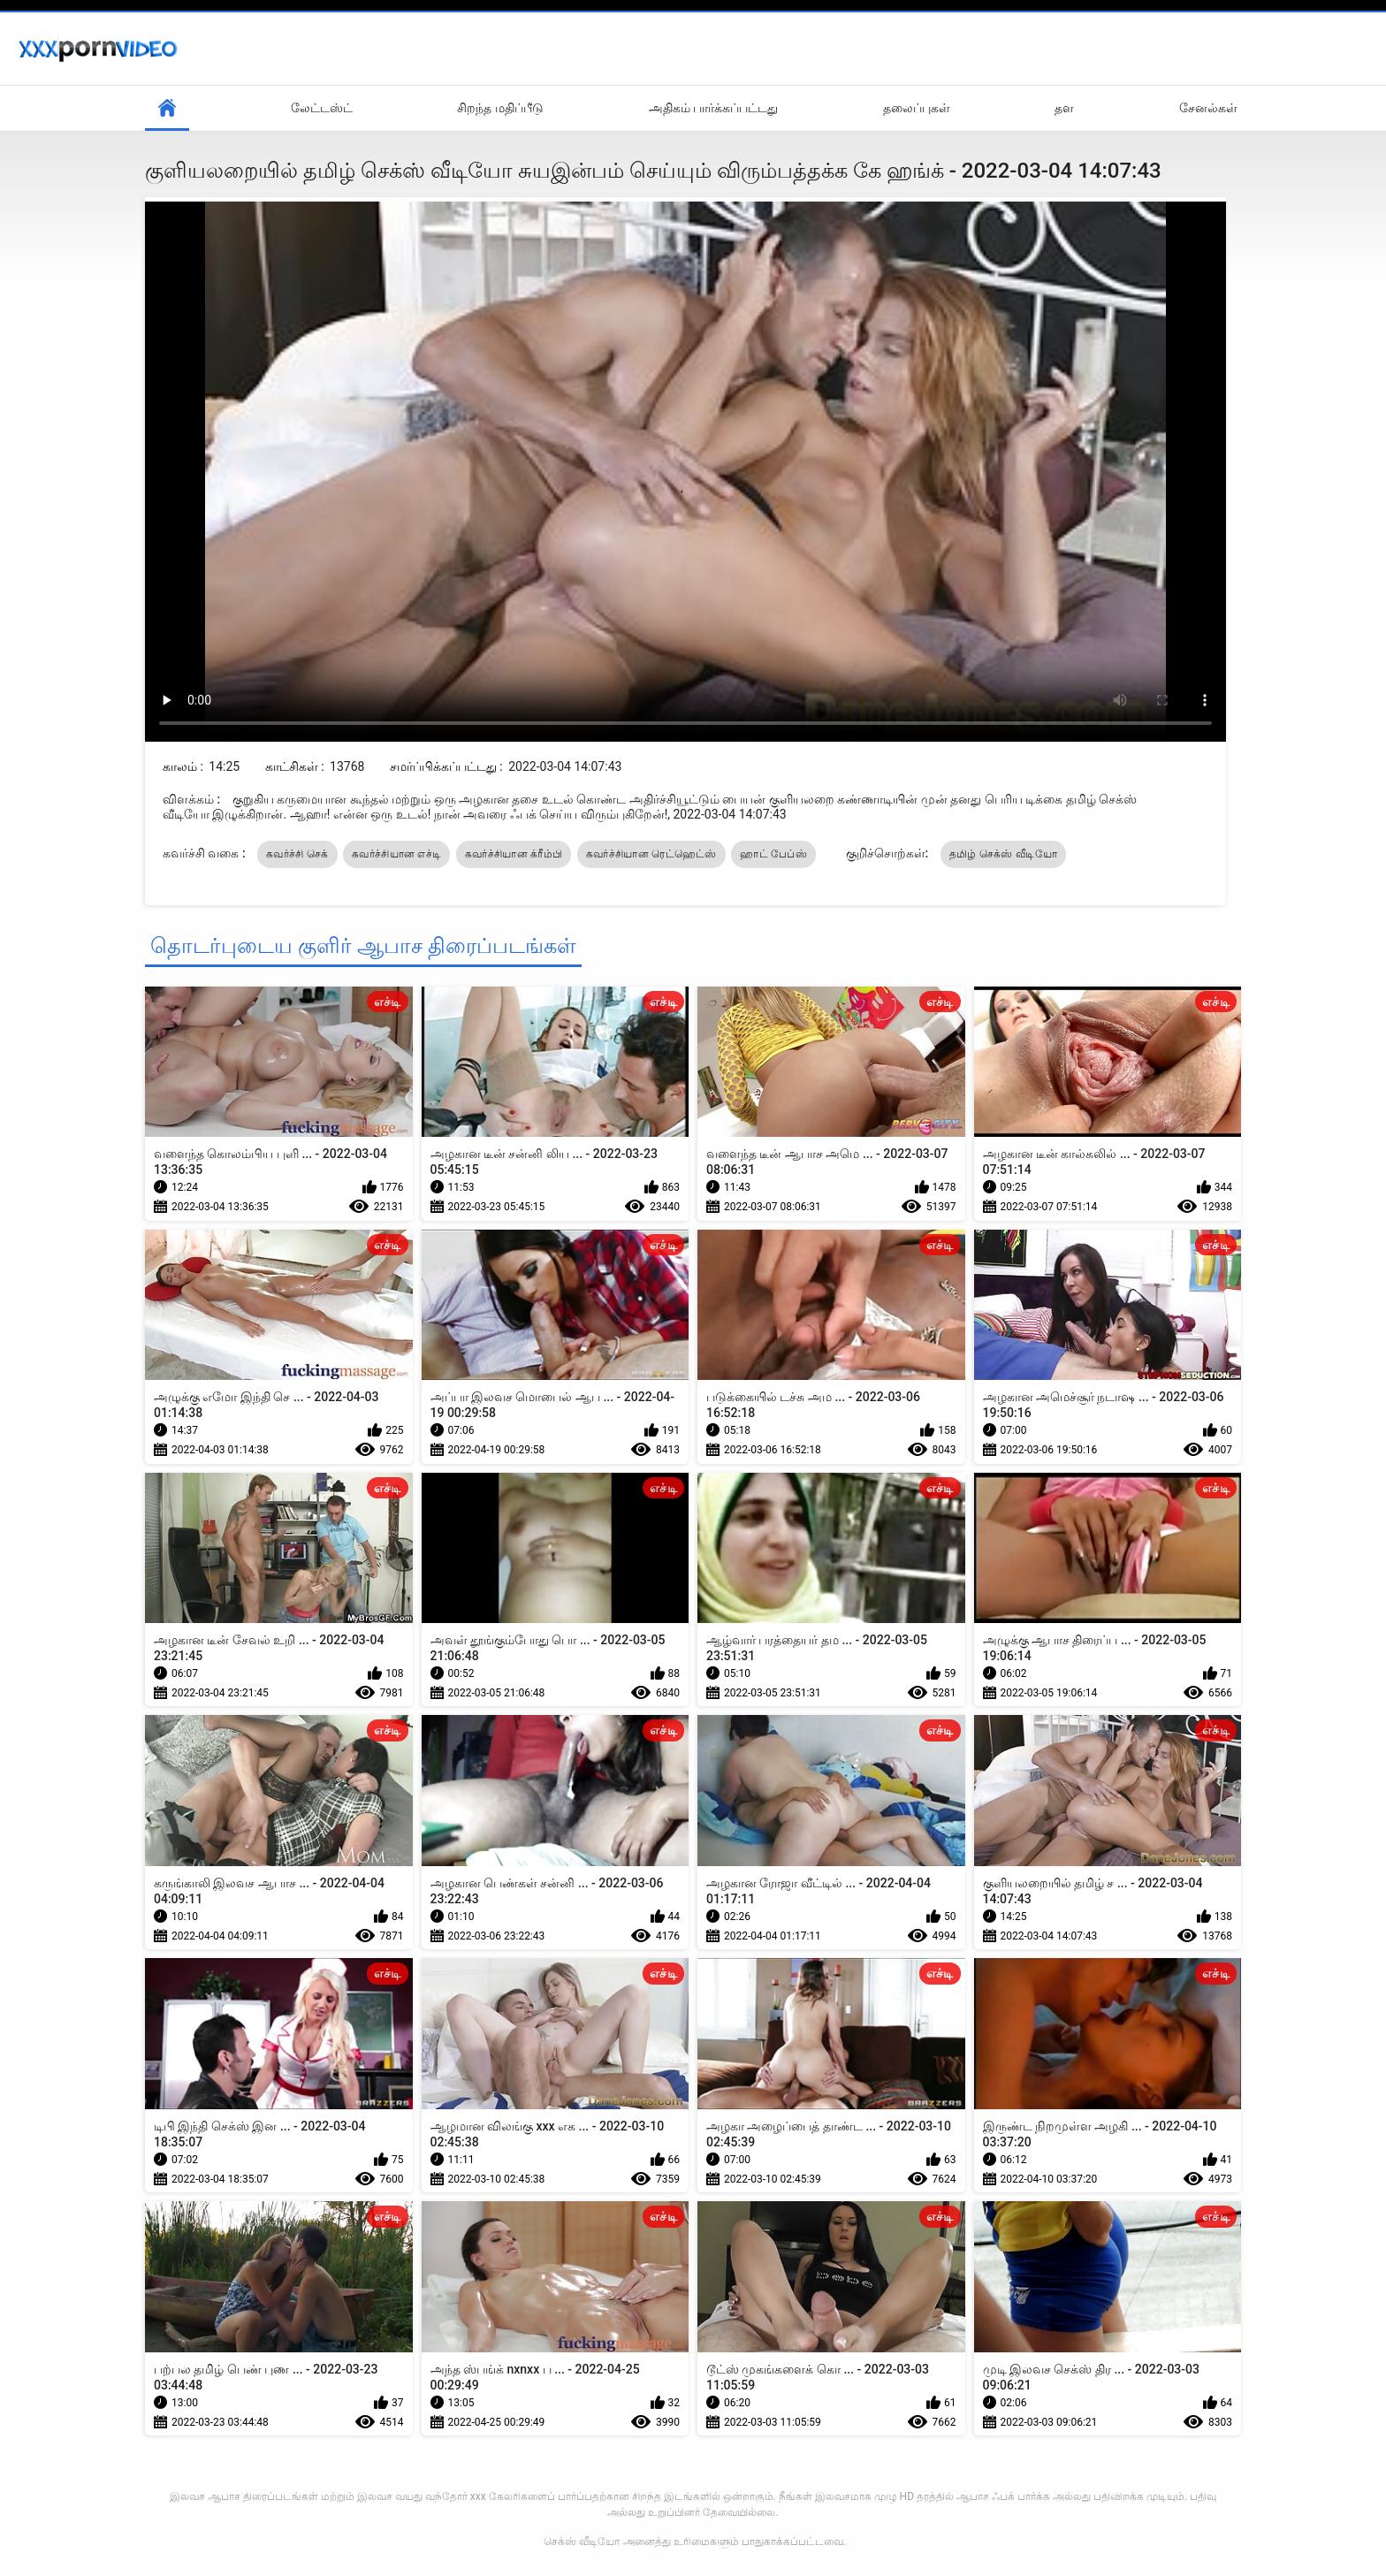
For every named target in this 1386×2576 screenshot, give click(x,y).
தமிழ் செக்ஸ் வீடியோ (1003, 854)
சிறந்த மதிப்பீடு (500, 108)
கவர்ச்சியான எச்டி (396, 854)
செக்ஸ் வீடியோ (582, 2541)
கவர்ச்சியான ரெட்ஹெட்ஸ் (651, 854)
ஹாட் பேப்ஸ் (773, 854)
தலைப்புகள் (916, 108)
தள (1064, 108)
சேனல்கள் (1208, 108)
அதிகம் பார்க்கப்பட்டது (713, 108)
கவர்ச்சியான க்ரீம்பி (514, 854)
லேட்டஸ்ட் (322, 108)
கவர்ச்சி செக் (297, 854)
